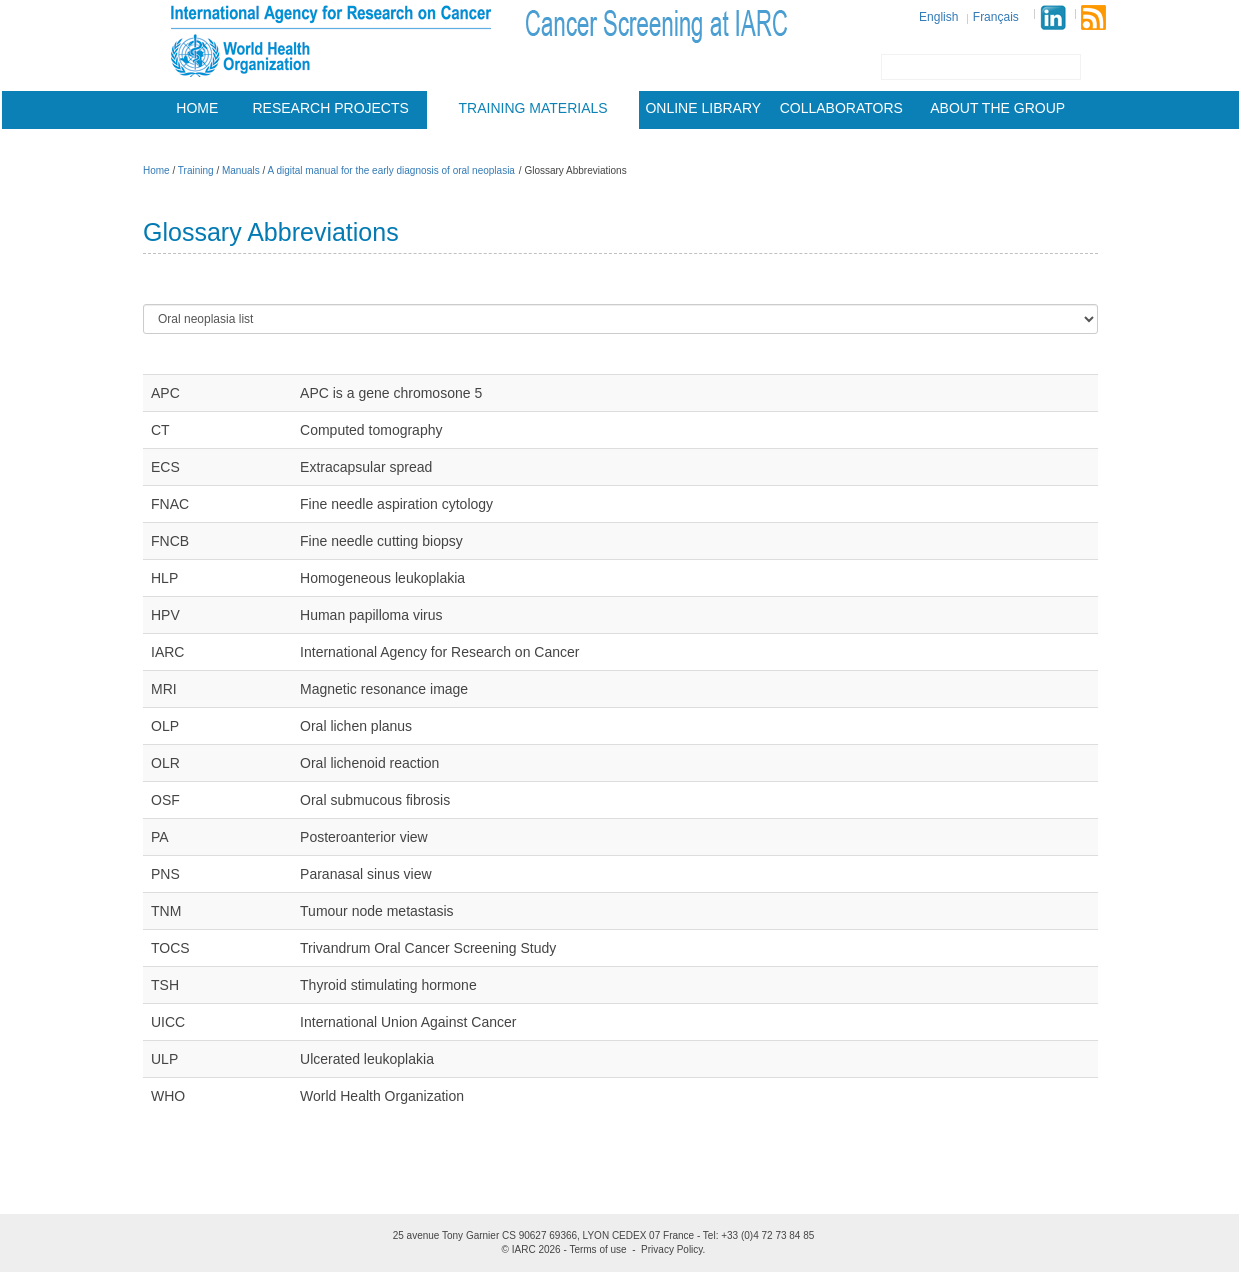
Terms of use (597, 1249)
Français (996, 17)
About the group (997, 108)
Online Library (703, 108)
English (938, 17)
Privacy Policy (672, 1249)
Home (197, 108)
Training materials (533, 108)
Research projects (331, 108)
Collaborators (841, 108)
